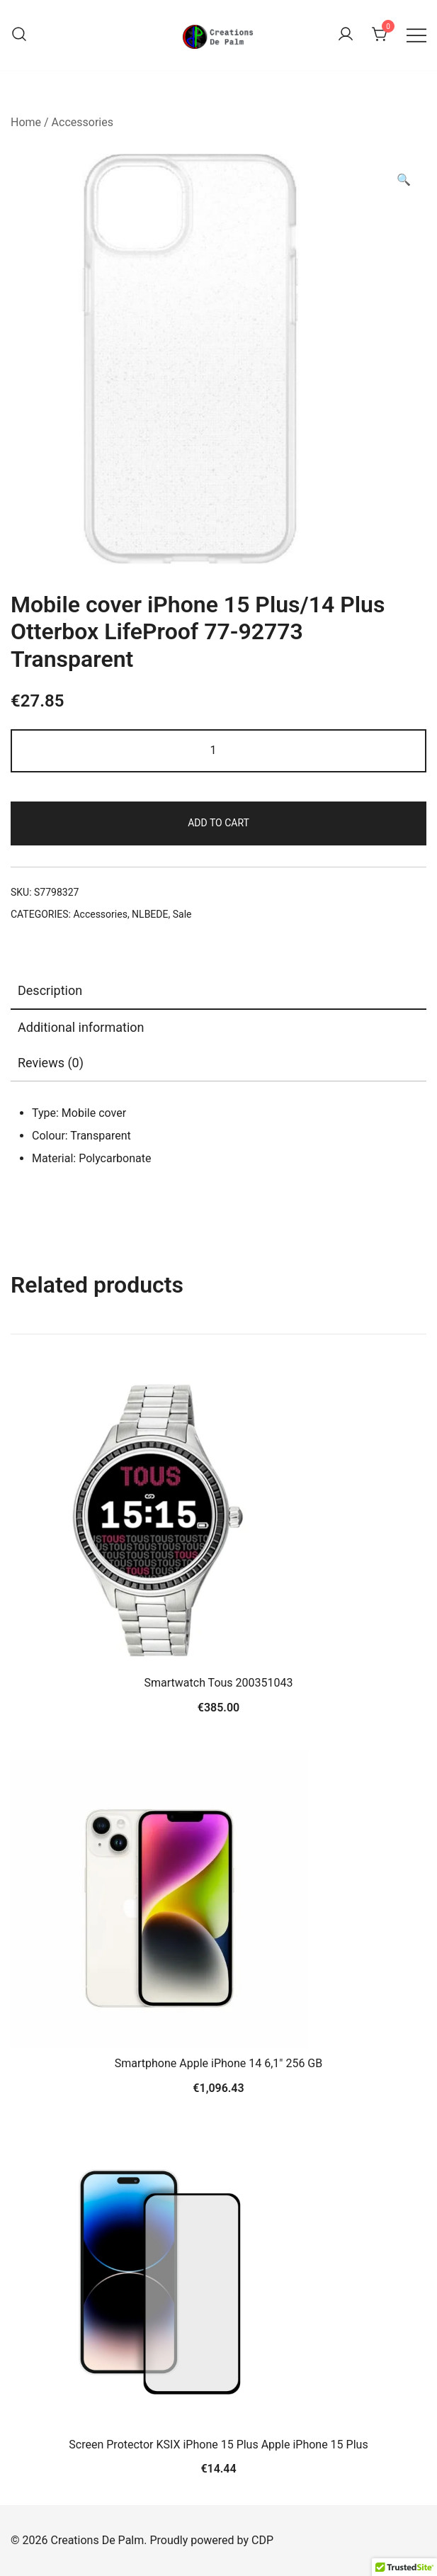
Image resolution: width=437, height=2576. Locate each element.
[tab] (218, 991)
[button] (404, 180)
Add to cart (218, 822)
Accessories (82, 122)
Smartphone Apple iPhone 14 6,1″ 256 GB (218, 2063)
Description (50, 990)
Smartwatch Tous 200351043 (218, 1682)
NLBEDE (150, 914)
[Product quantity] (218, 751)
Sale (182, 914)
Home (26, 122)
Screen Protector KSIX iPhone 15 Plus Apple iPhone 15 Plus (218, 2444)
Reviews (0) (51, 1062)
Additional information (81, 1027)
